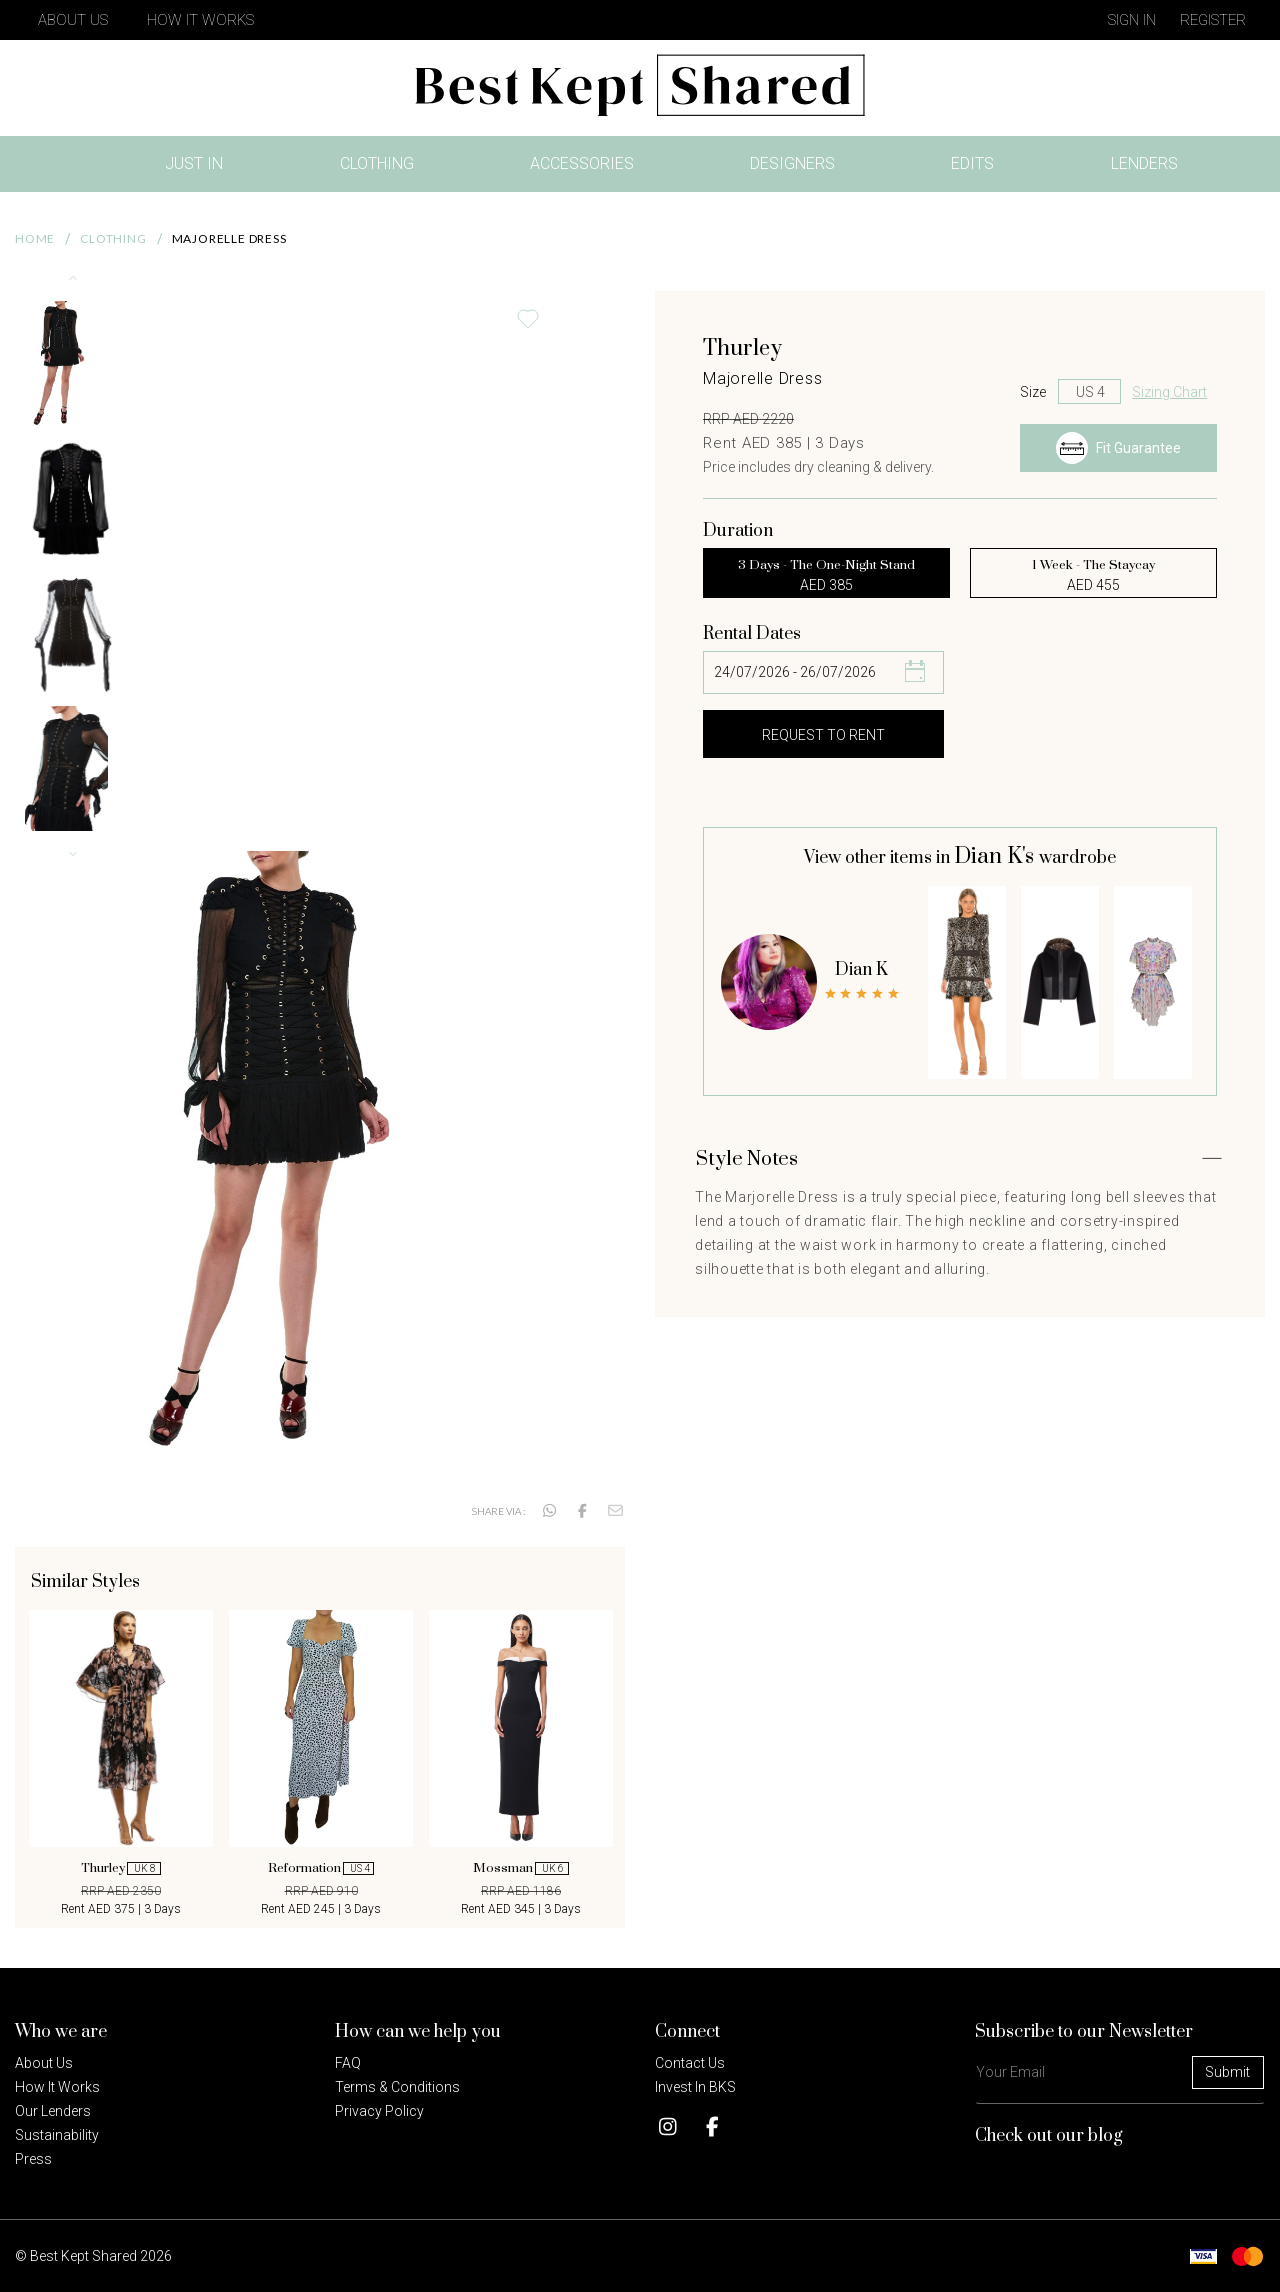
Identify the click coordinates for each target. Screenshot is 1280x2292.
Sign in (1132, 20)
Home (35, 238)
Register (1213, 20)
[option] (121, 1764)
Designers (792, 163)
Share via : (498, 1511)
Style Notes (747, 1159)
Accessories (582, 163)
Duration (738, 531)
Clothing (377, 163)
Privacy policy (379, 2111)
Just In (200, 167)
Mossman (520, 1868)
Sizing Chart (1169, 392)
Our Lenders (53, 2111)
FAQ (348, 2063)
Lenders (1144, 163)
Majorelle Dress (229, 238)
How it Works (57, 2087)
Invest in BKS (695, 2087)
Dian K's (996, 856)
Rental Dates (752, 634)
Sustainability (57, 2135)
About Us (73, 20)
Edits (972, 163)
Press (33, 2159)
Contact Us (690, 2063)
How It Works (200, 20)
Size (1033, 392)
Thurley (120, 1868)
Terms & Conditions (397, 2087)
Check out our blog (1049, 2136)
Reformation (321, 1868)
